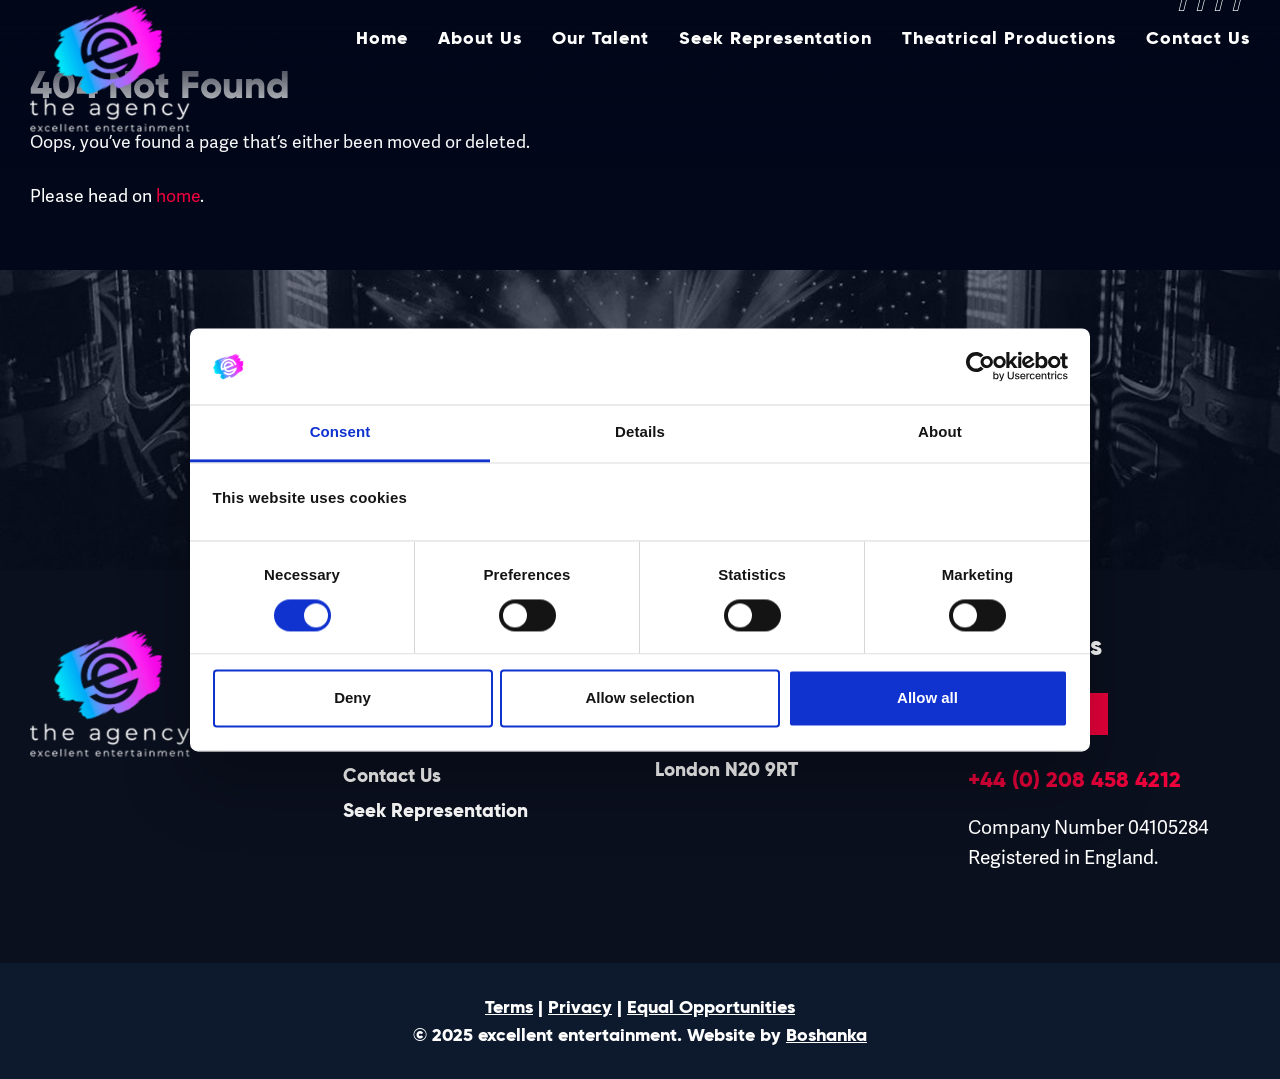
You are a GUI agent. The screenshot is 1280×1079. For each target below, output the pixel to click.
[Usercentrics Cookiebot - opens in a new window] (980, 366)
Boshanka (826, 1035)
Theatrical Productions (1009, 87)
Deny (352, 698)
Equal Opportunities (711, 1007)
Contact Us (1198, 87)
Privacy (580, 1007)
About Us (480, 87)
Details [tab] (640, 432)
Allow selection (639, 698)
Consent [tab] (340, 432)
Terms (509, 1007)
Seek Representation (775, 87)
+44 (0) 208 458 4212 (1074, 779)
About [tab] (940, 432)
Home (382, 87)
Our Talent (600, 87)
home (178, 195)
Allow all (927, 698)
